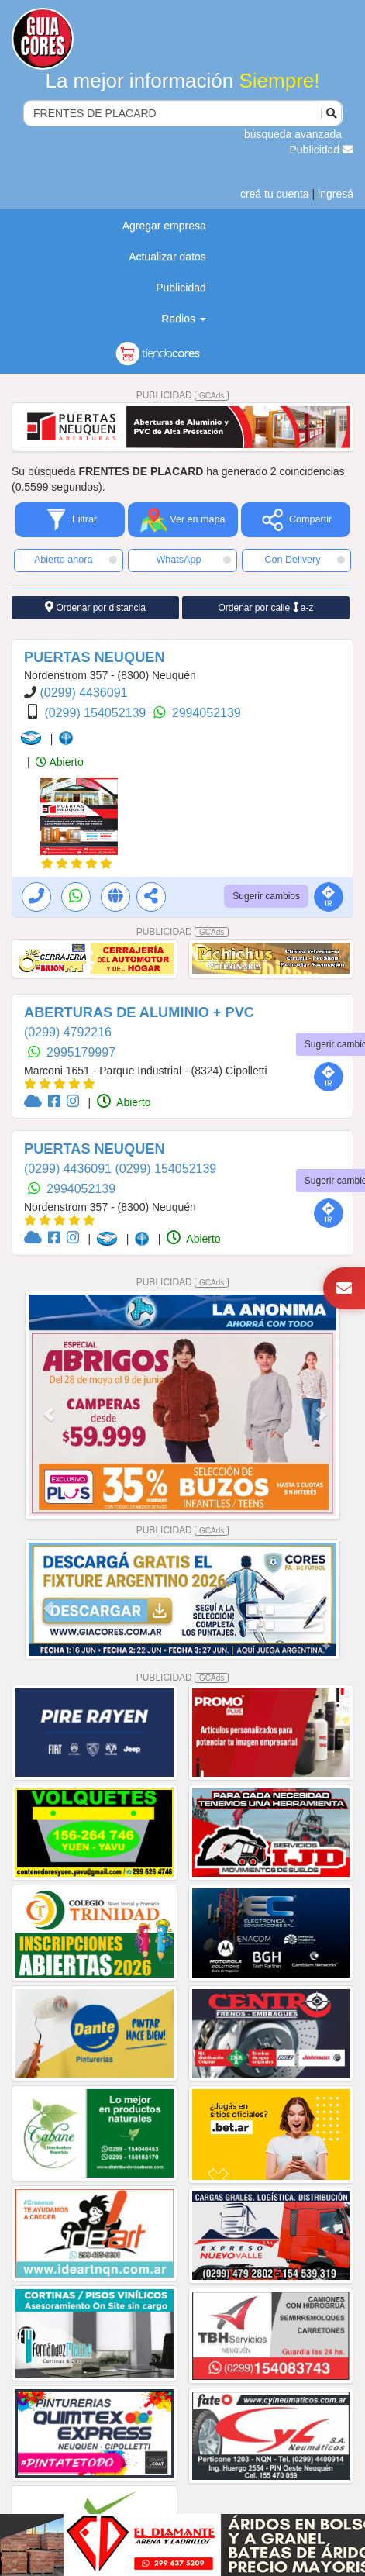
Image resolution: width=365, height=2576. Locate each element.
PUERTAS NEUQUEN (94, 657)
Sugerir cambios (266, 896)
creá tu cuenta (274, 194)
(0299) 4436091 (83, 692)
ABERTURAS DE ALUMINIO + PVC (139, 1012)
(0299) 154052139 (96, 712)
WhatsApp (193, 559)
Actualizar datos (167, 256)
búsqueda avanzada (293, 134)
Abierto (59, 762)
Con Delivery (304, 559)
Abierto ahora (75, 559)
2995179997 (80, 1052)
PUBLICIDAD (182, 395)
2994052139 (206, 712)
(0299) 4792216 (68, 1032)
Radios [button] (183, 318)
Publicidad (322, 149)
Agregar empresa (164, 225)
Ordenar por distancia (95, 607)
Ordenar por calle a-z (265, 607)
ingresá (335, 194)
